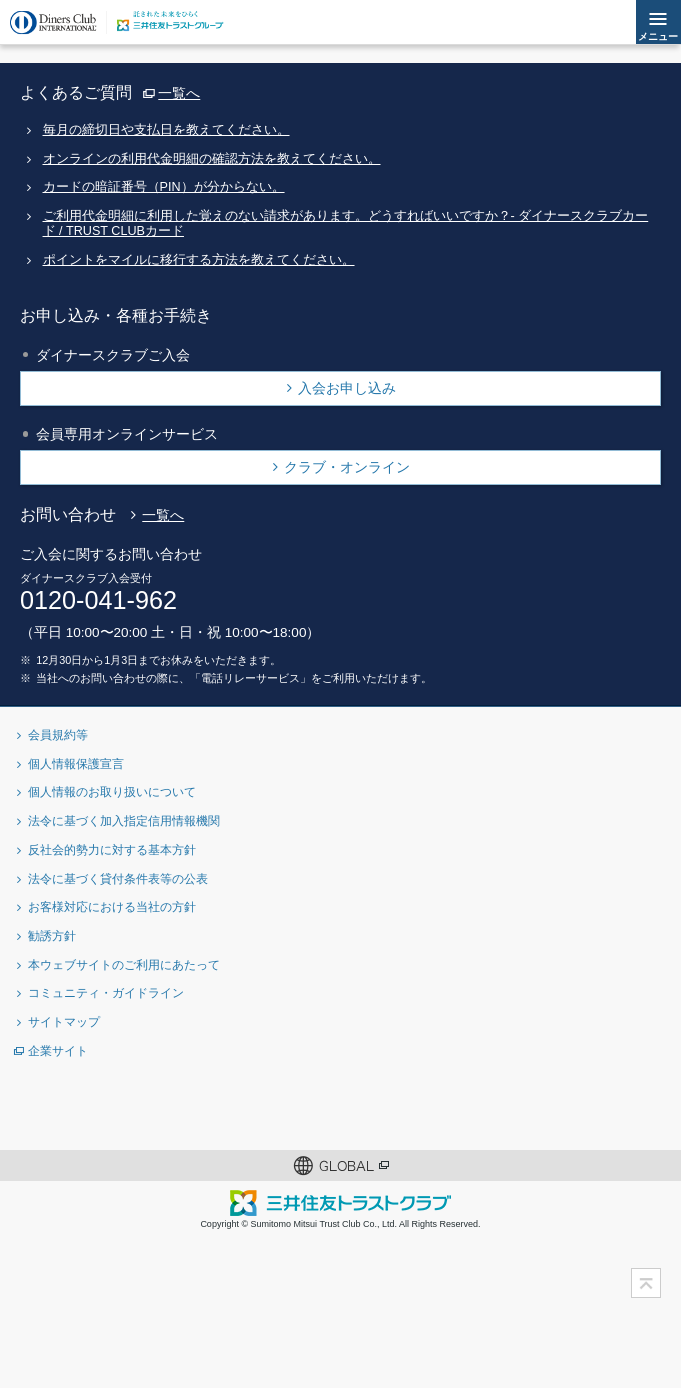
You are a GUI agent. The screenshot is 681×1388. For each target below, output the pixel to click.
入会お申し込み (347, 388)
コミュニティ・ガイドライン (106, 992)
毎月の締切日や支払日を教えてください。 (166, 130)
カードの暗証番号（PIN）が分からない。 (164, 187)
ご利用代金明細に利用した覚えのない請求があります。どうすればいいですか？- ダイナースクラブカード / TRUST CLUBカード (346, 223)
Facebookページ (308, 1108)
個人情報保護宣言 (76, 763)
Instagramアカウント (373, 1108)
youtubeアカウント (438, 1108)
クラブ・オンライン (347, 467)
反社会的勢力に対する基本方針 (112, 849)
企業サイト (58, 1050)
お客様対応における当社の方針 (112, 906)
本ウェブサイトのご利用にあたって (124, 964)
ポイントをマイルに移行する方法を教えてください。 (199, 260)
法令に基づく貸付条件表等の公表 (118, 878)
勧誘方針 (52, 935)
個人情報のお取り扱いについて (112, 791)
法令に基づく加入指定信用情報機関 (124, 820)
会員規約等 (58, 734)
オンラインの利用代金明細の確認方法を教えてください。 (212, 159)
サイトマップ (64, 1021)
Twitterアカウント (243, 1108)
